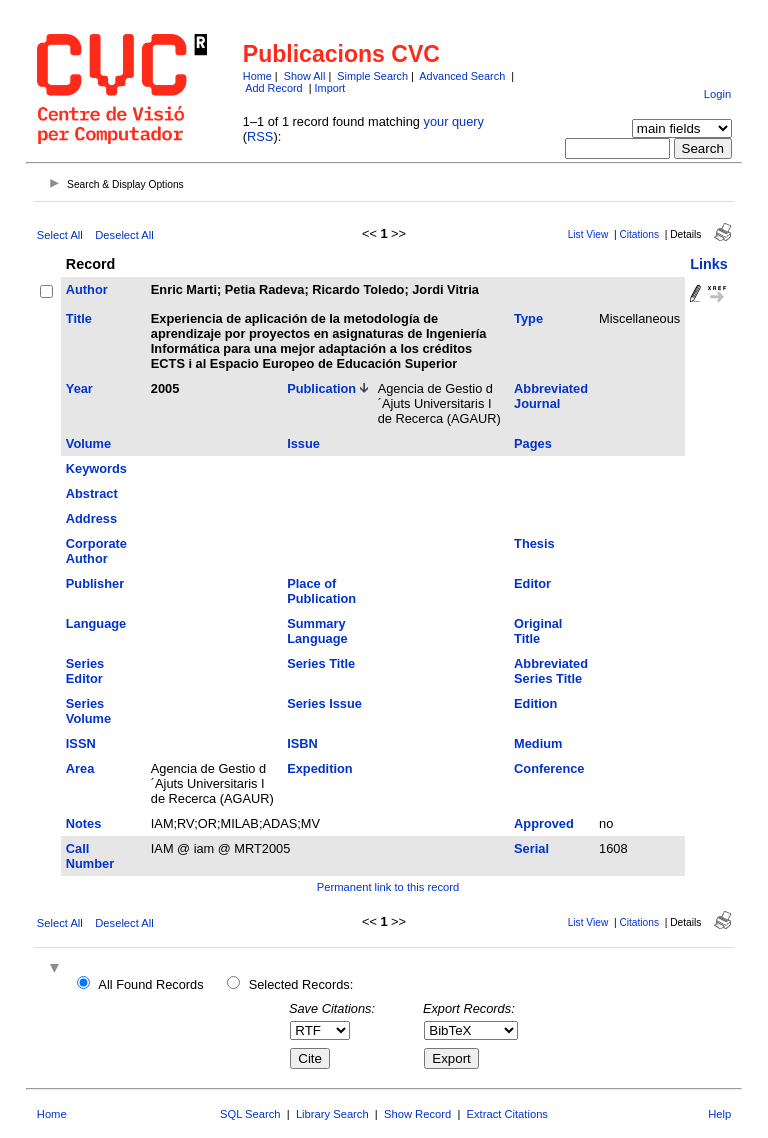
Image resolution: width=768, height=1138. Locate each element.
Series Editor (85, 671)
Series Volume (88, 711)
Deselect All (124, 235)
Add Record (273, 88)
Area (80, 768)
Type (528, 318)
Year (79, 388)
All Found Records (150, 984)
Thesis (534, 543)
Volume (88, 443)
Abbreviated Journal (551, 396)
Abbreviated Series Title (551, 671)
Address (91, 518)
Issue (303, 443)
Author (87, 289)
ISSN (81, 743)
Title (79, 318)
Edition (535, 703)
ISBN (302, 743)
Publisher (95, 583)
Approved (544, 823)
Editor (532, 583)
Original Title (538, 631)
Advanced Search (462, 76)
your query (454, 121)
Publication (321, 388)
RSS (260, 136)
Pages (533, 443)
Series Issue (324, 703)
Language (96, 623)
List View (588, 234)
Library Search (332, 1114)
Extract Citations (507, 1114)
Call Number (90, 856)
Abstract (92, 493)
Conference (549, 768)
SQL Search (250, 1114)
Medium (538, 743)
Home (257, 76)
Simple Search (372, 76)
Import (330, 88)
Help (719, 1114)
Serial (531, 848)
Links (709, 264)
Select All (60, 235)
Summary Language (317, 631)
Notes (84, 823)
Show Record (417, 1114)
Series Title (321, 663)
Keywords (96, 468)
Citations (639, 234)
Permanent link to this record (388, 887)
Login (717, 94)
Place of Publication (321, 591)
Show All (305, 76)
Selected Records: (301, 984)
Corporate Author (96, 551)
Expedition (319, 768)
